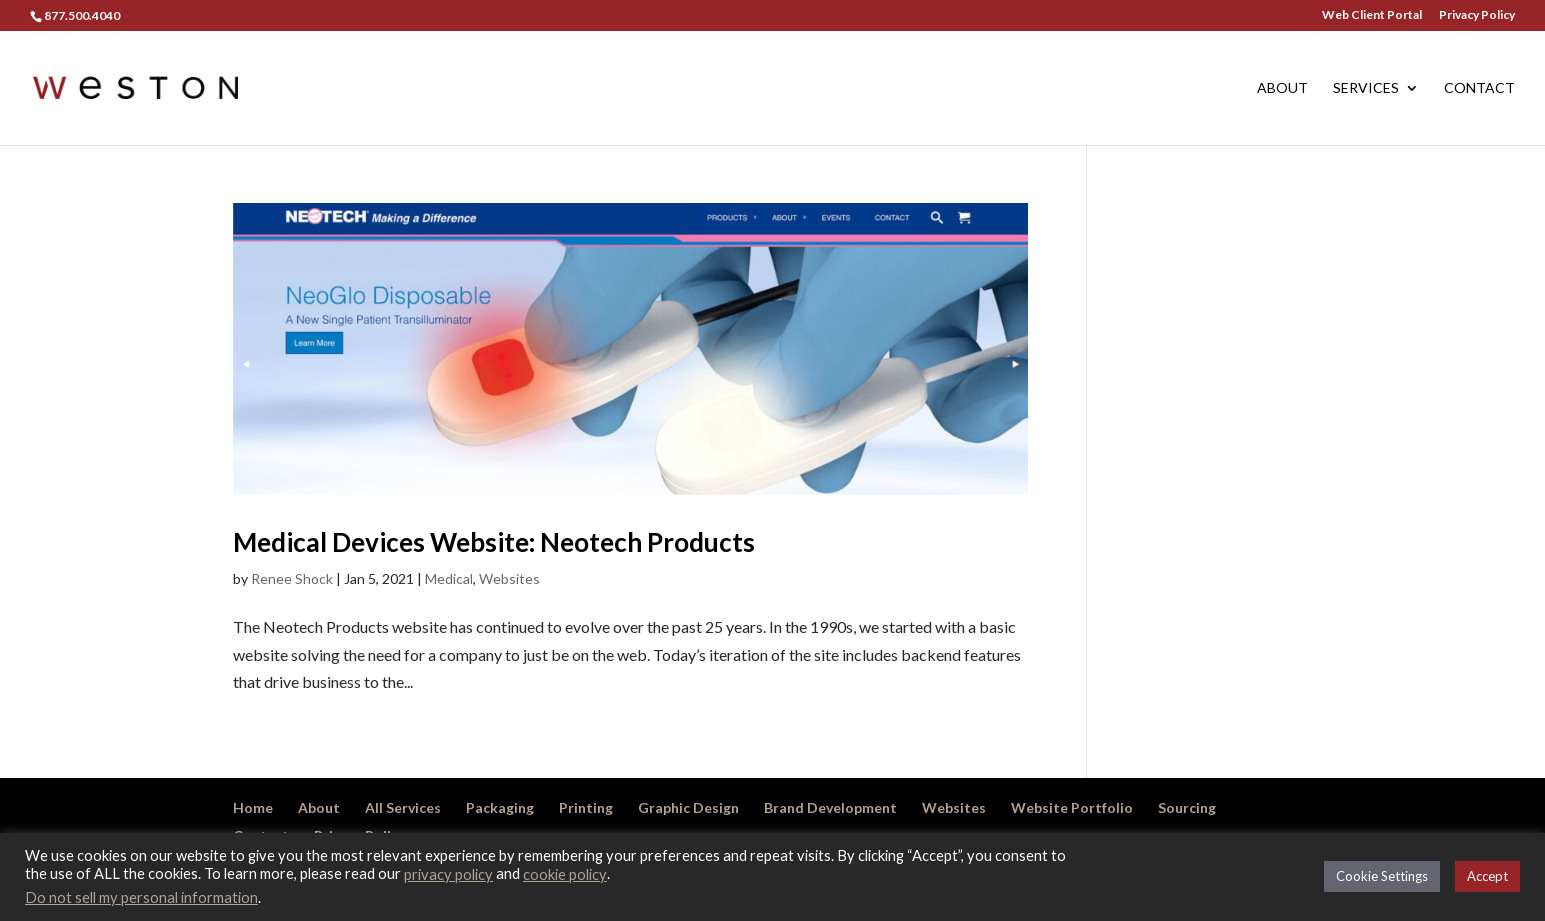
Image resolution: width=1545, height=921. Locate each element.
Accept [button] (1487, 876)
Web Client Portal (1372, 15)
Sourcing (1187, 807)
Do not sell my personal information (141, 897)
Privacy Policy (1477, 15)
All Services (403, 807)
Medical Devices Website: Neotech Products (494, 542)
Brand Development (830, 807)
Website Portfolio (1072, 807)
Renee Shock (292, 578)
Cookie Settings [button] (1382, 876)
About (1282, 88)
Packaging (500, 807)
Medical (449, 578)
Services (1366, 88)
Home (253, 807)
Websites (509, 578)
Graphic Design (688, 807)
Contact (1479, 88)
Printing (586, 807)
